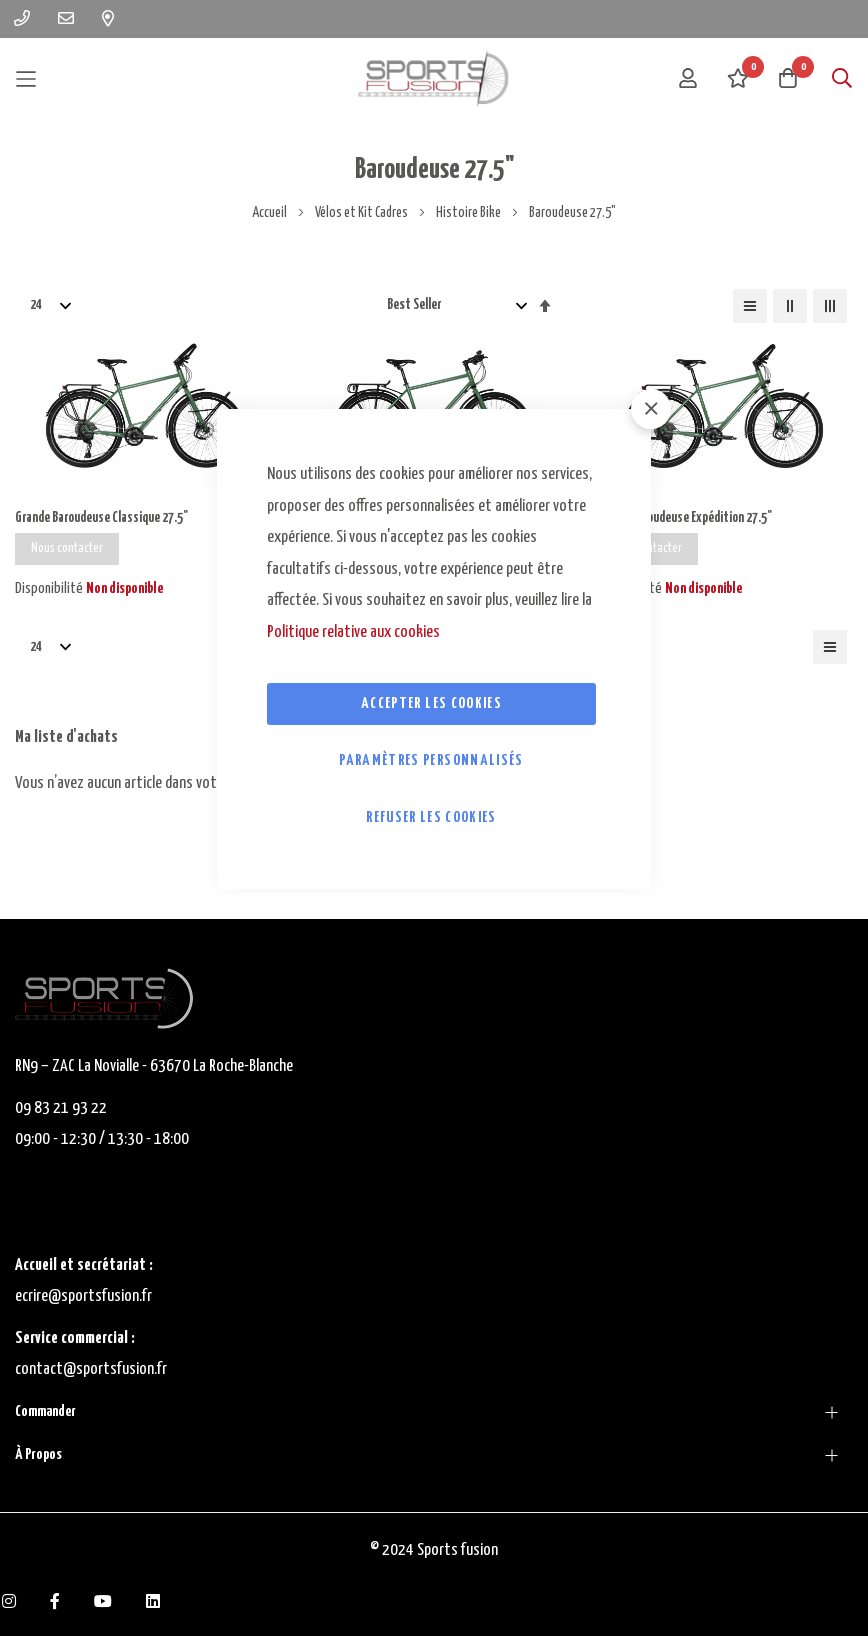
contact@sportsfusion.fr (92, 1369)
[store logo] (434, 78)
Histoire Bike (469, 213)
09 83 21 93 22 (61, 1108)
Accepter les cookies (431, 703)
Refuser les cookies (431, 817)
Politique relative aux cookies (353, 632)
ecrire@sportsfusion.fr (83, 1296)
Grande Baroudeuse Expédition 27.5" (686, 518)
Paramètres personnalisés (431, 760)
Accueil (270, 213)
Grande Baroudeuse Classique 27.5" (105, 518)
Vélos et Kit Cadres (362, 213)
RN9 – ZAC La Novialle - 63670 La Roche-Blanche (154, 1066)
